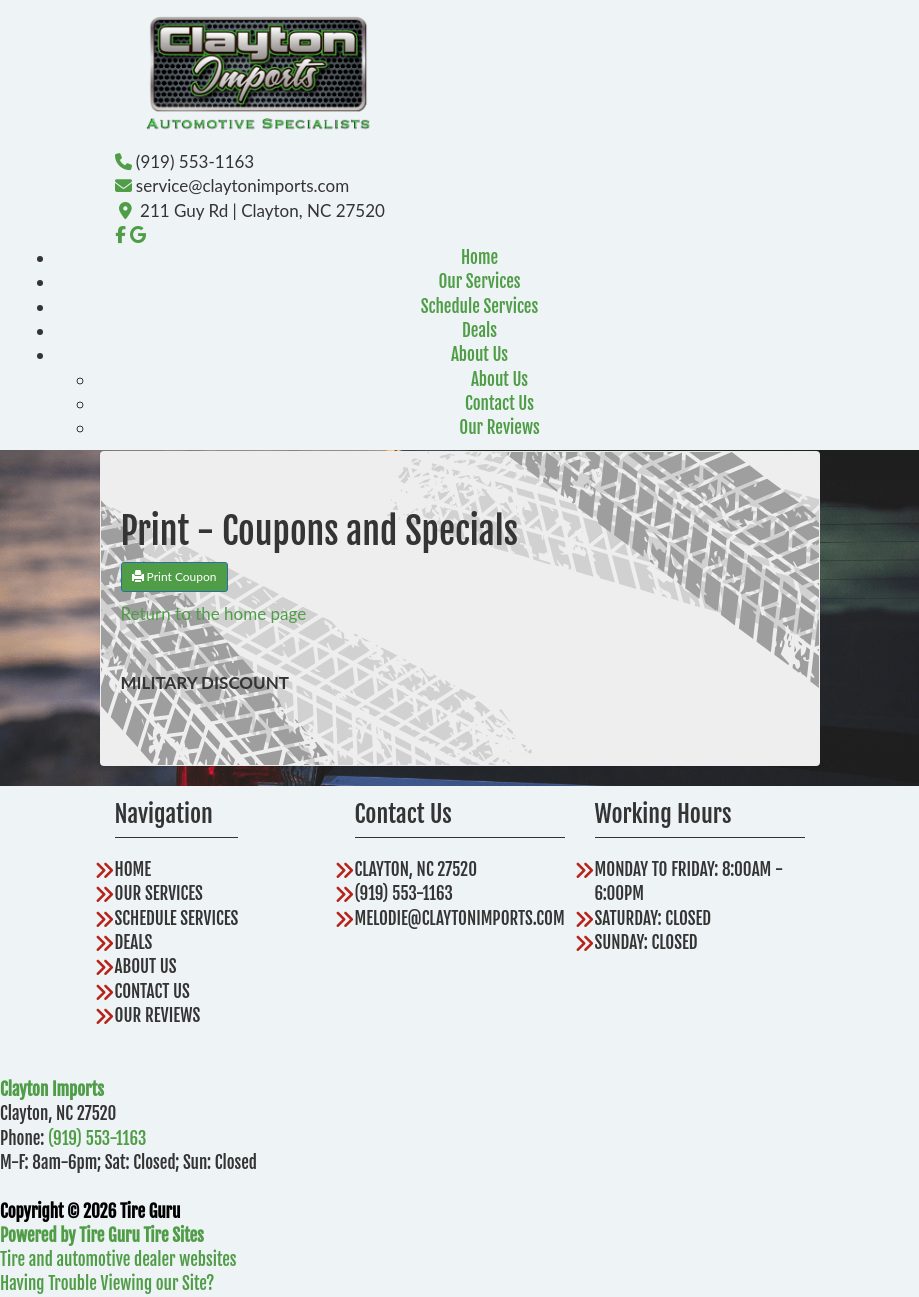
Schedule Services (479, 306)
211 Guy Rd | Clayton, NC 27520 (262, 210)
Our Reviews (499, 427)
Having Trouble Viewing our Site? (107, 1283)
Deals (479, 330)
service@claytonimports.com (242, 185)
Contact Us (499, 403)
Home (479, 257)
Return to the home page (214, 613)
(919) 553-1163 (195, 161)
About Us (479, 354)
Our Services (479, 281)
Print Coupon (174, 576)
